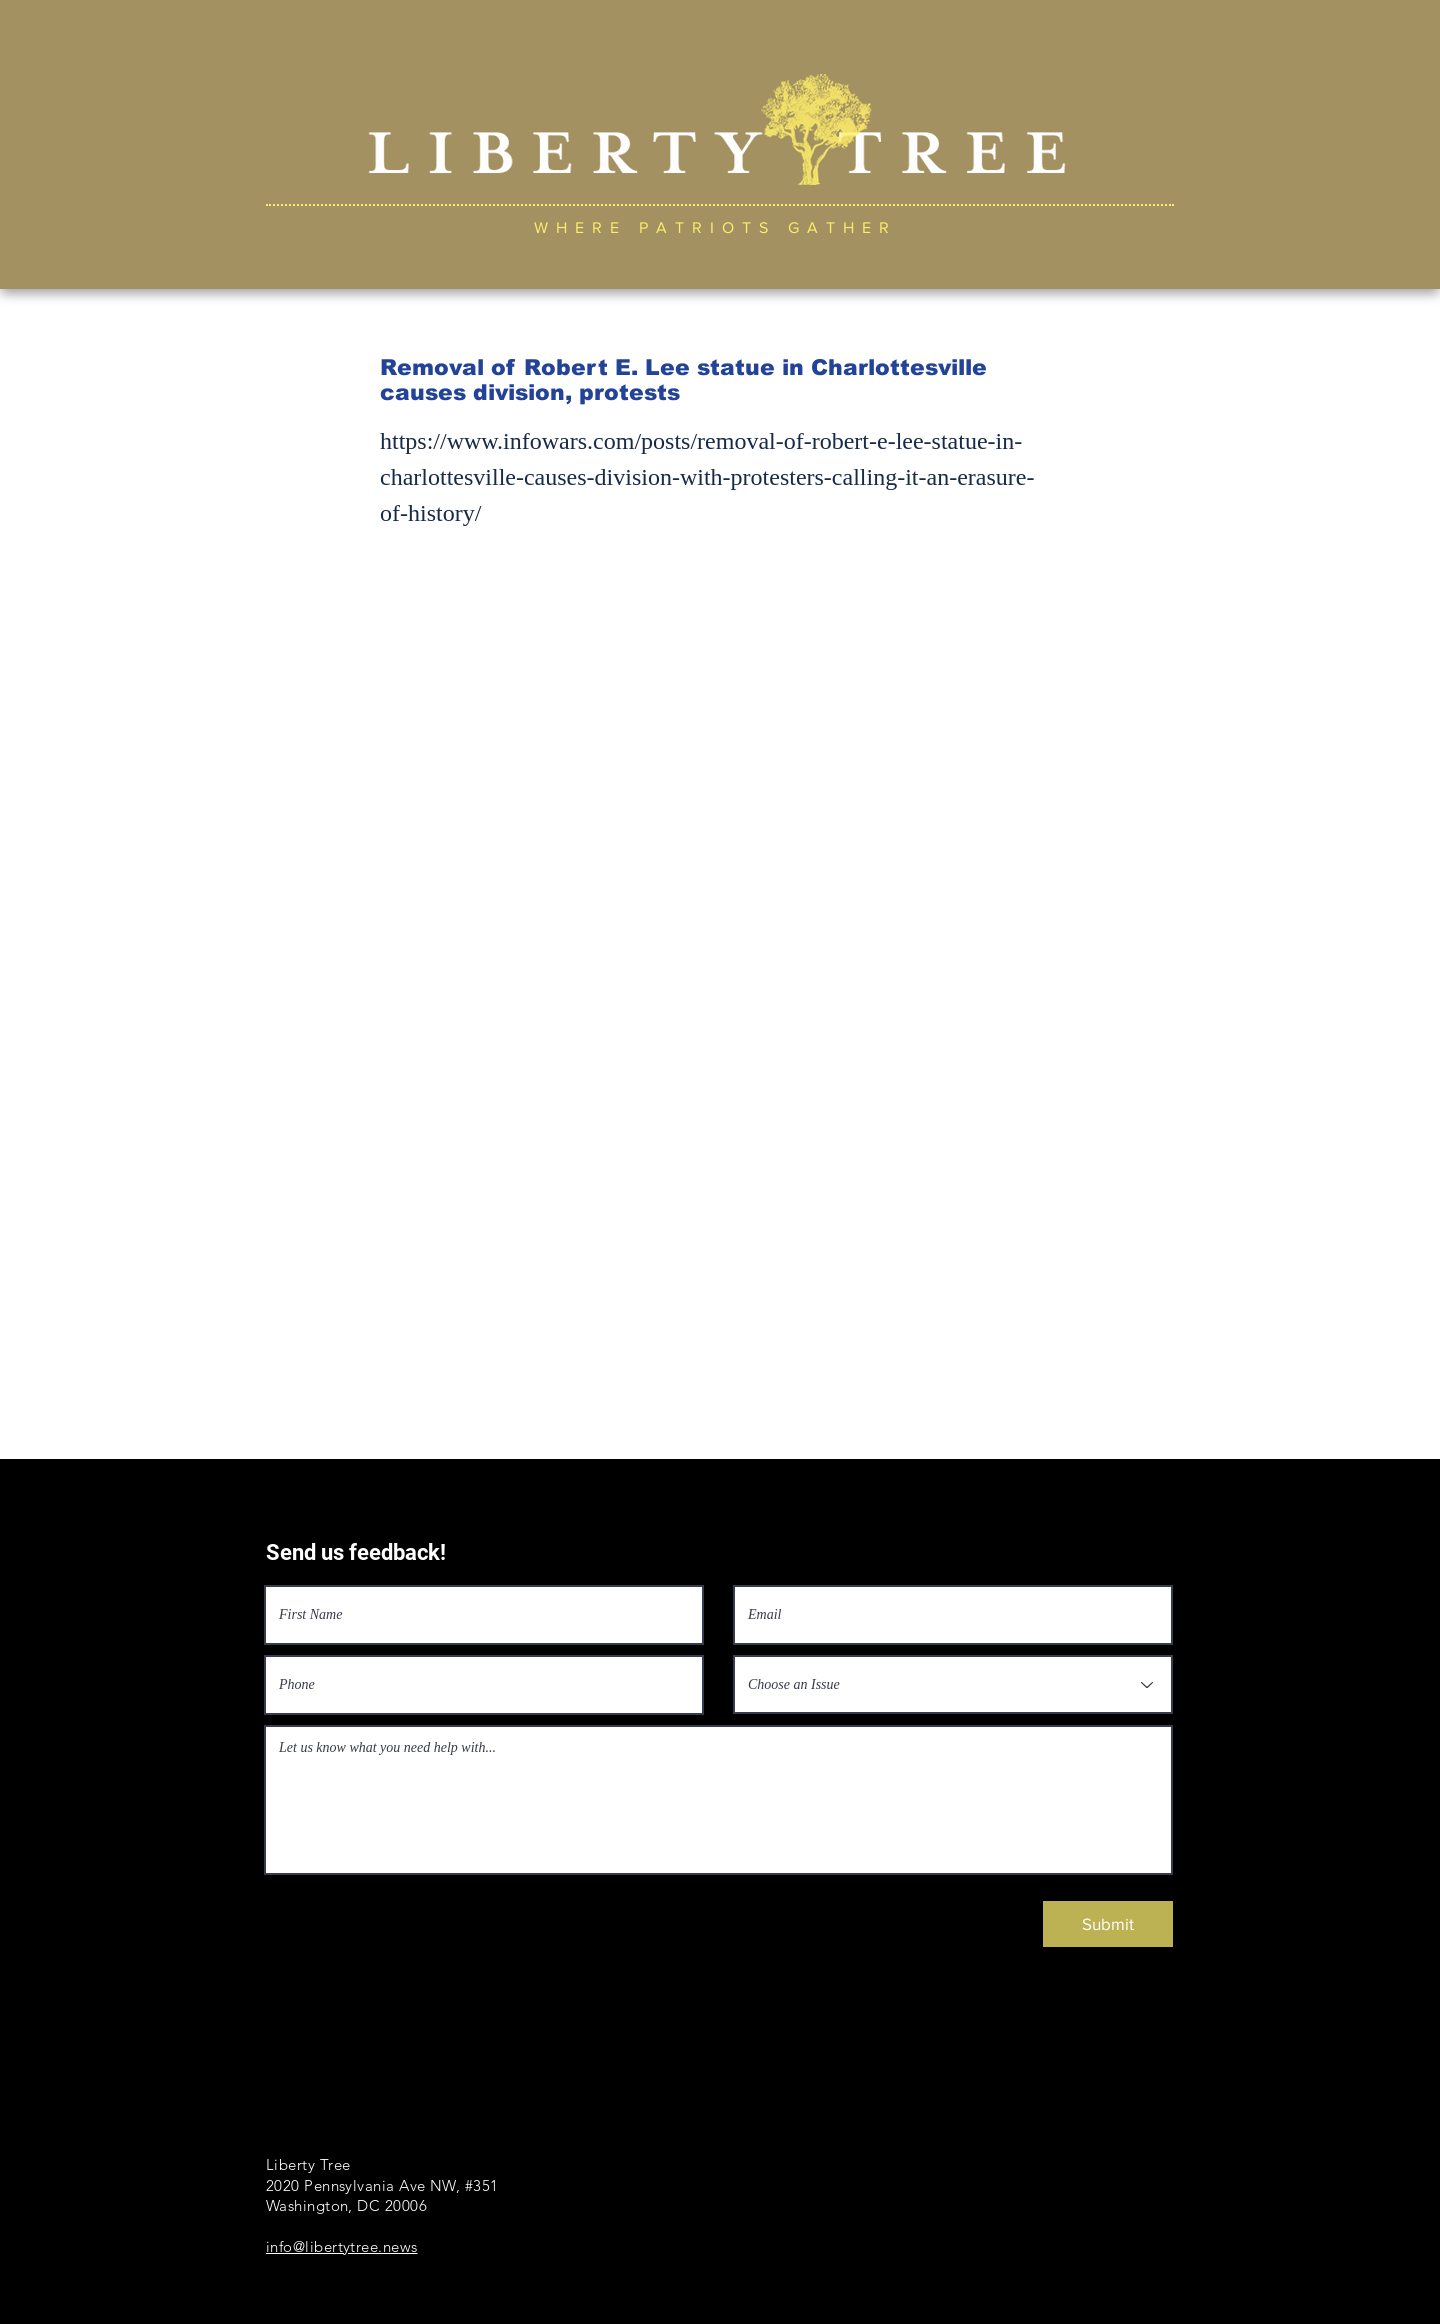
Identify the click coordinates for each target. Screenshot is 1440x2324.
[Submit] (1108, 1924)
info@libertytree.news (341, 2246)
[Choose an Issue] (953, 1684)
